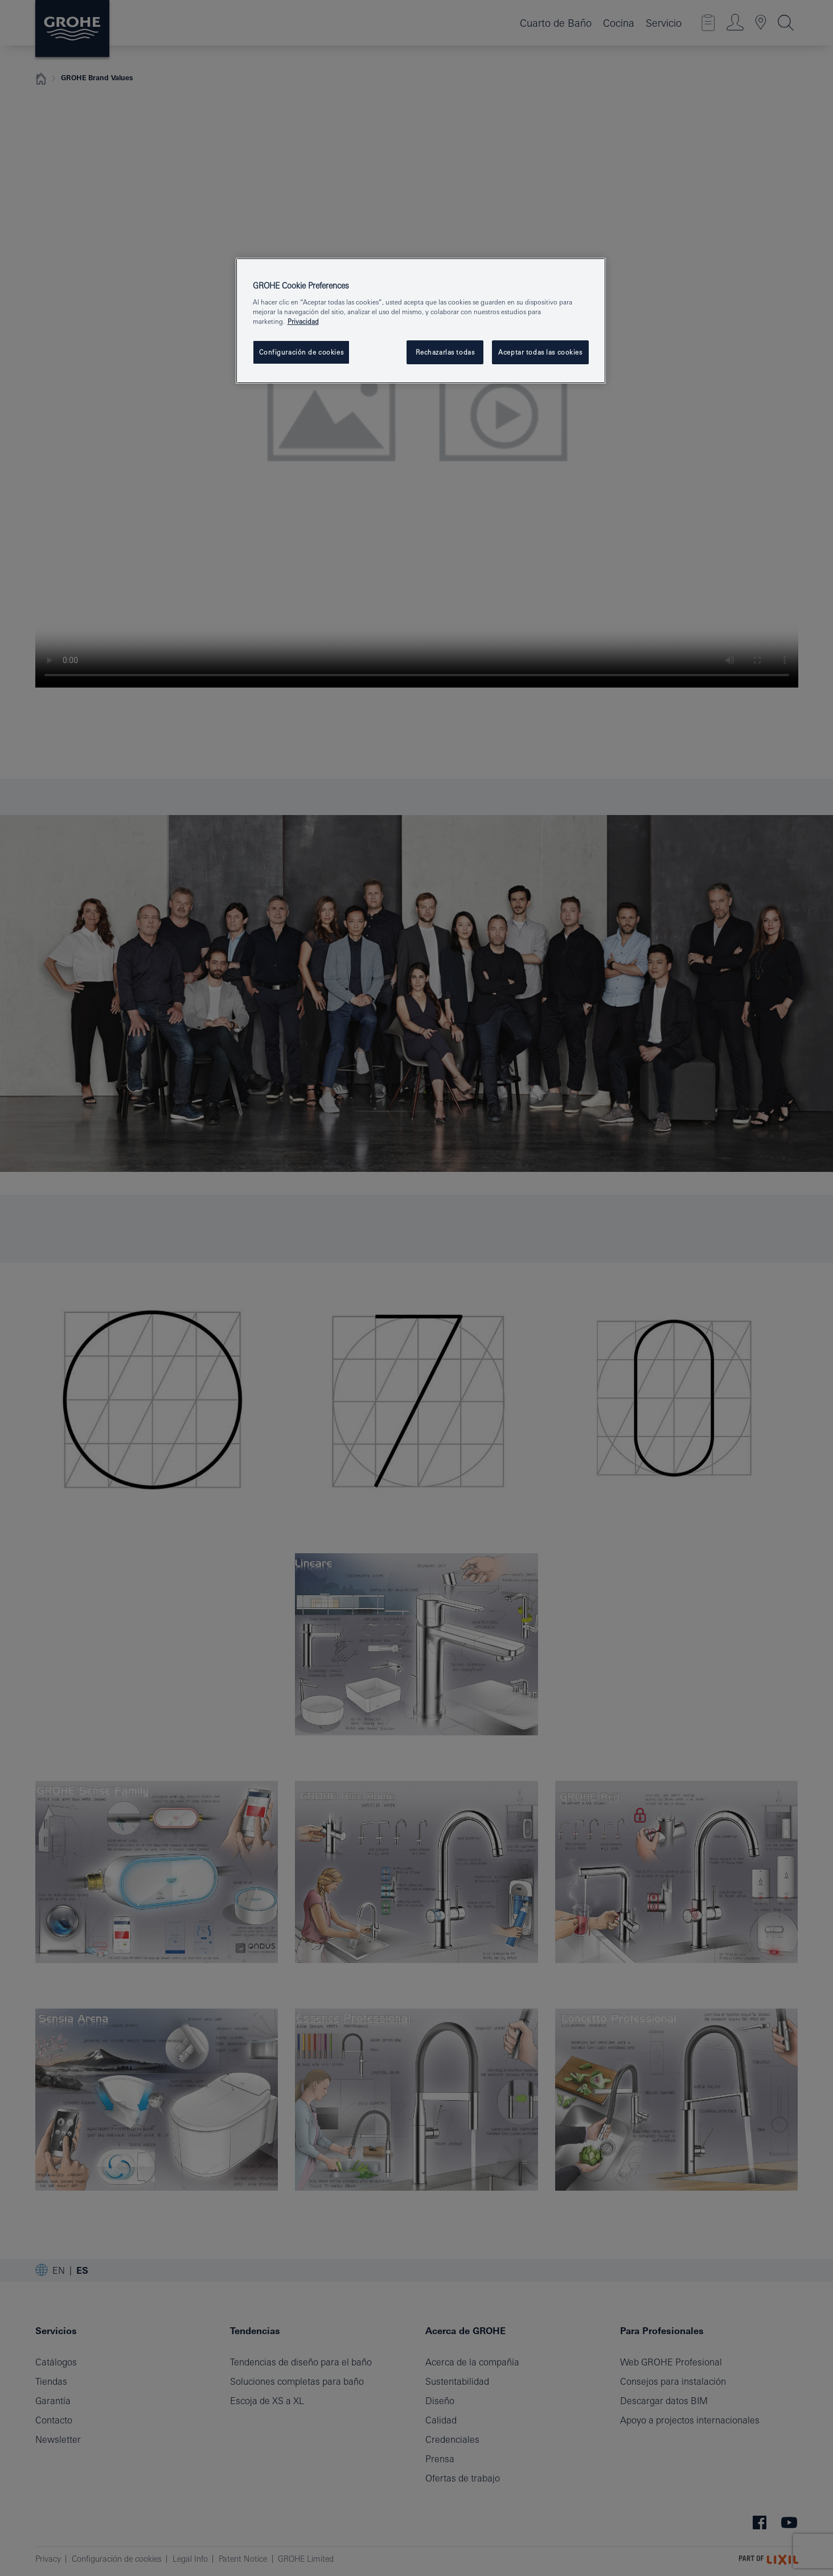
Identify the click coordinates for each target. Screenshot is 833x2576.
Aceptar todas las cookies (540, 352)
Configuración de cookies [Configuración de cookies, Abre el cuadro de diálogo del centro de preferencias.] (301, 352)
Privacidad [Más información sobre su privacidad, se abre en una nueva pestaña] (303, 321)
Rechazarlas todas (445, 352)
